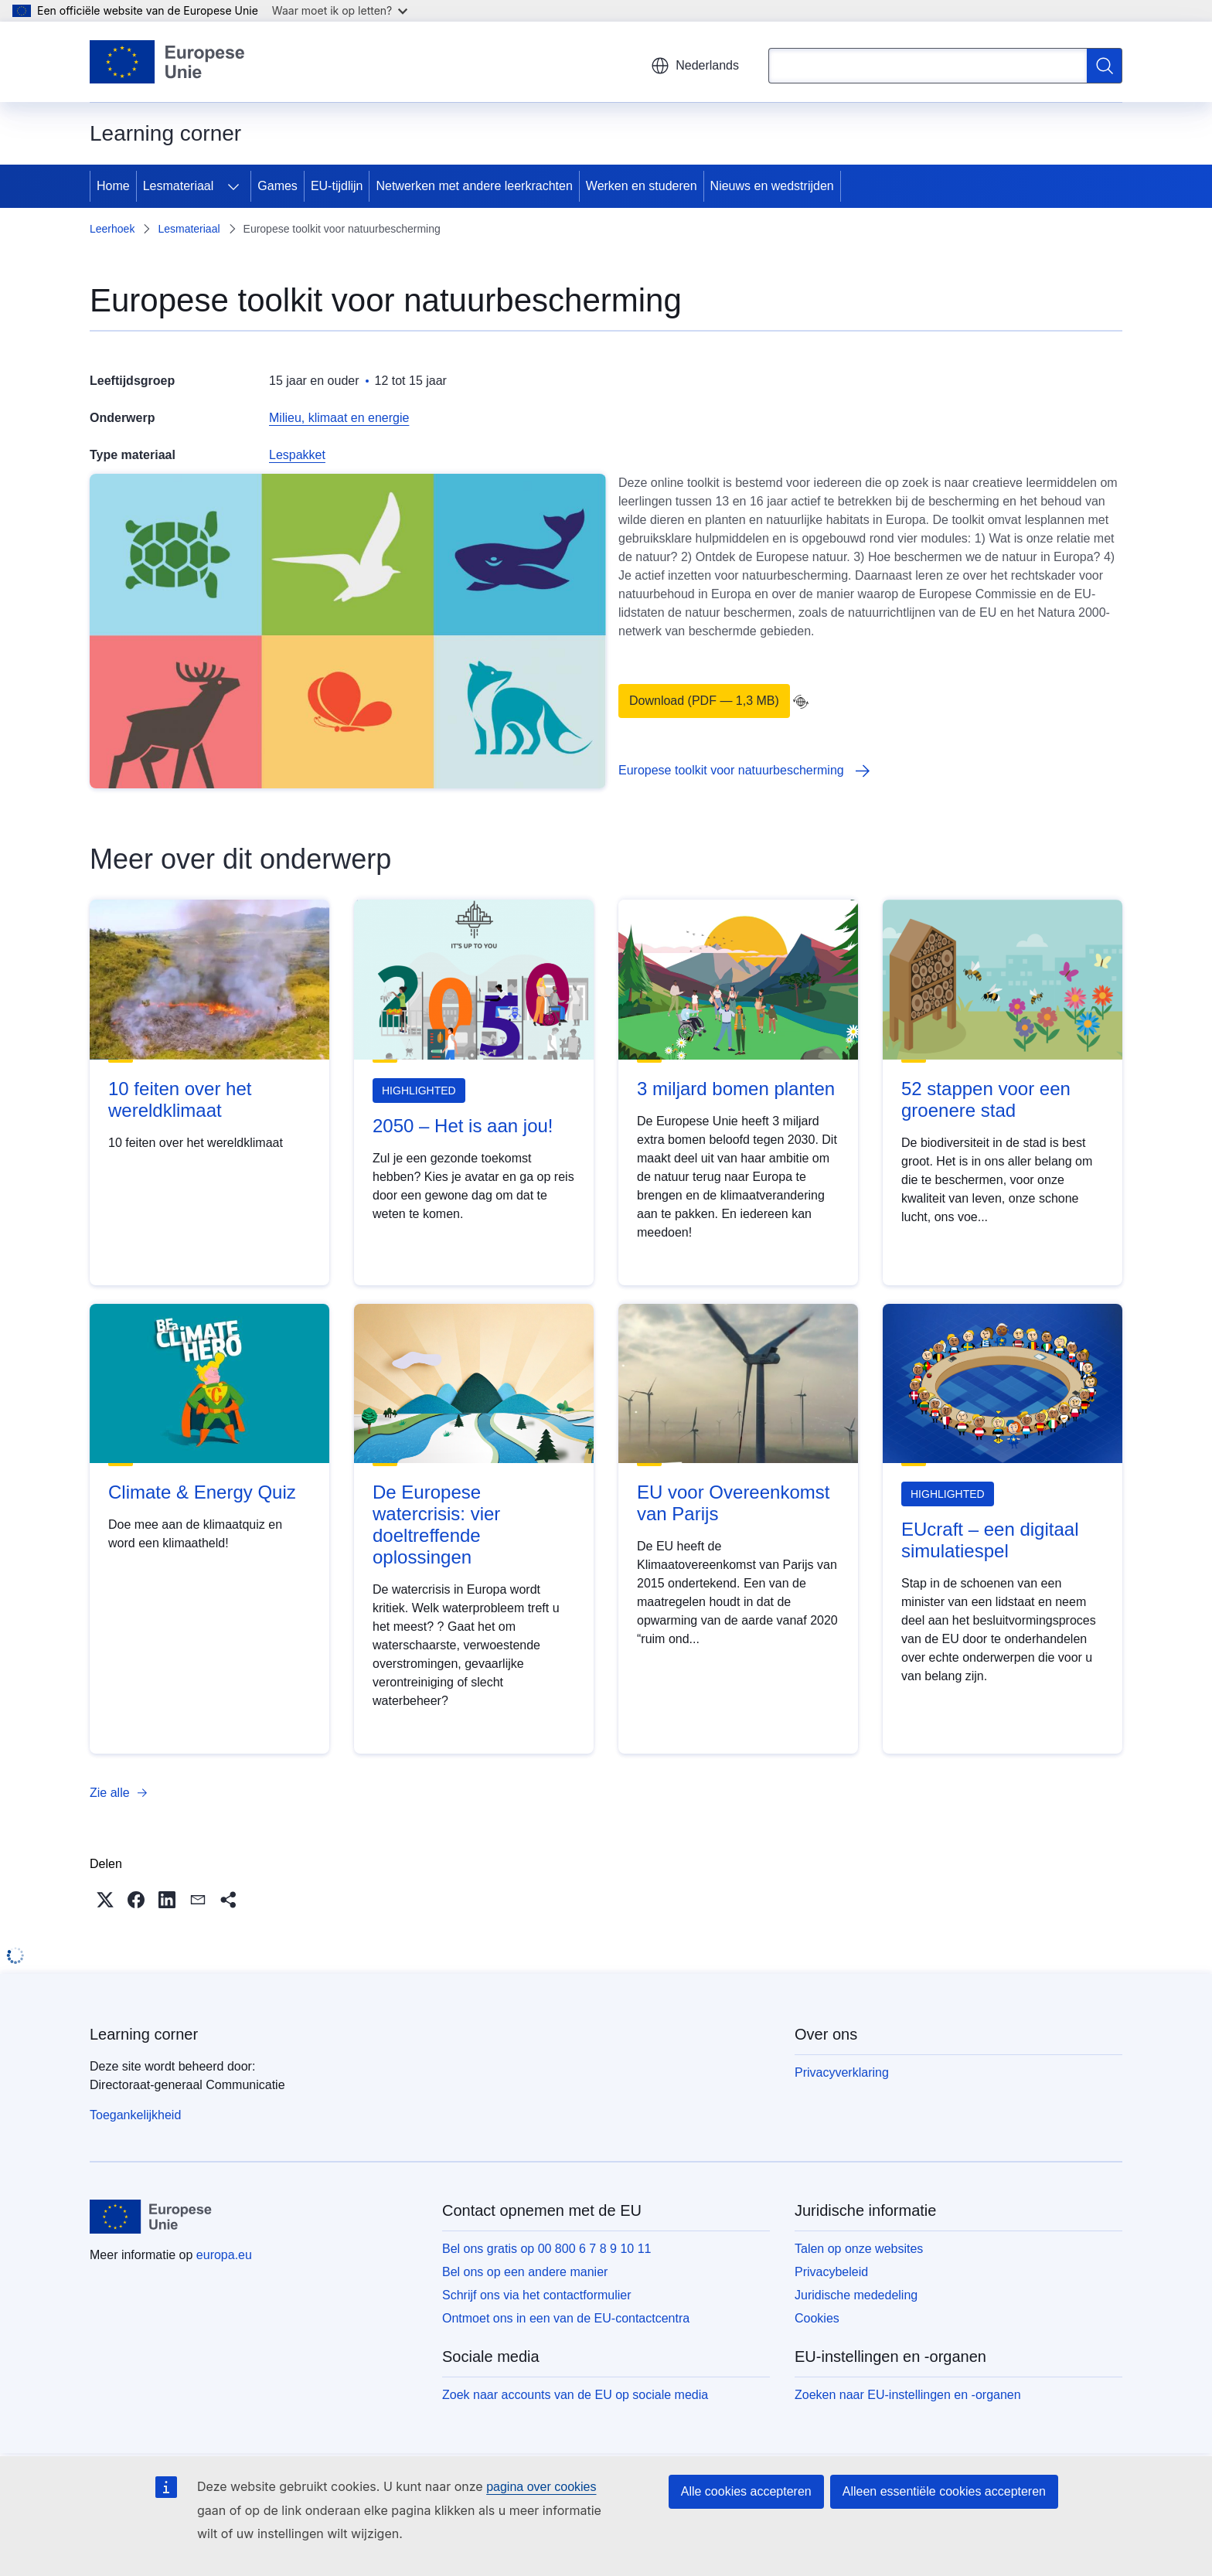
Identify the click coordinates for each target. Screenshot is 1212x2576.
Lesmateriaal (178, 185)
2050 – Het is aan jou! (463, 1125)
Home (113, 185)
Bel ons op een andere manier (525, 2271)
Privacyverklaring (842, 2072)
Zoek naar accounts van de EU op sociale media (575, 2394)
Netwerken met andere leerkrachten (474, 185)
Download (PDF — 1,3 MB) (704, 700)
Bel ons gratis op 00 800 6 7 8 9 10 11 (546, 2248)
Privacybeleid (831, 2271)
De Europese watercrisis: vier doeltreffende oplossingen (436, 1524)
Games (277, 185)
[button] (105, 1899)
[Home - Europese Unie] (168, 61)
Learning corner (144, 2034)
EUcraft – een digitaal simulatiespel (989, 1540)
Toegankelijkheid (135, 2115)
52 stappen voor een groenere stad (986, 1099)
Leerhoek (112, 229)
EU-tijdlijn (337, 185)
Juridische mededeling (856, 2295)
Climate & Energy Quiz (202, 1492)
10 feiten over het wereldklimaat (179, 1099)
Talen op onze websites (859, 2248)
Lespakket (297, 454)
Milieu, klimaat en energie (339, 417)
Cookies (817, 2318)
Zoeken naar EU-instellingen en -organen (908, 2394)
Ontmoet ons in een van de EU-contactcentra (565, 2318)
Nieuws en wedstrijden (772, 185)
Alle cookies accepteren (746, 2491)
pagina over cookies (541, 2486)
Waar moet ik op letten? (339, 10)
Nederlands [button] (695, 65)
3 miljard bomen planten (736, 1088)
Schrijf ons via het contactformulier (537, 2295)
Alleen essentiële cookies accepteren (944, 2491)
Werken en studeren (641, 185)
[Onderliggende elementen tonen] (233, 186)
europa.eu (224, 2254)
